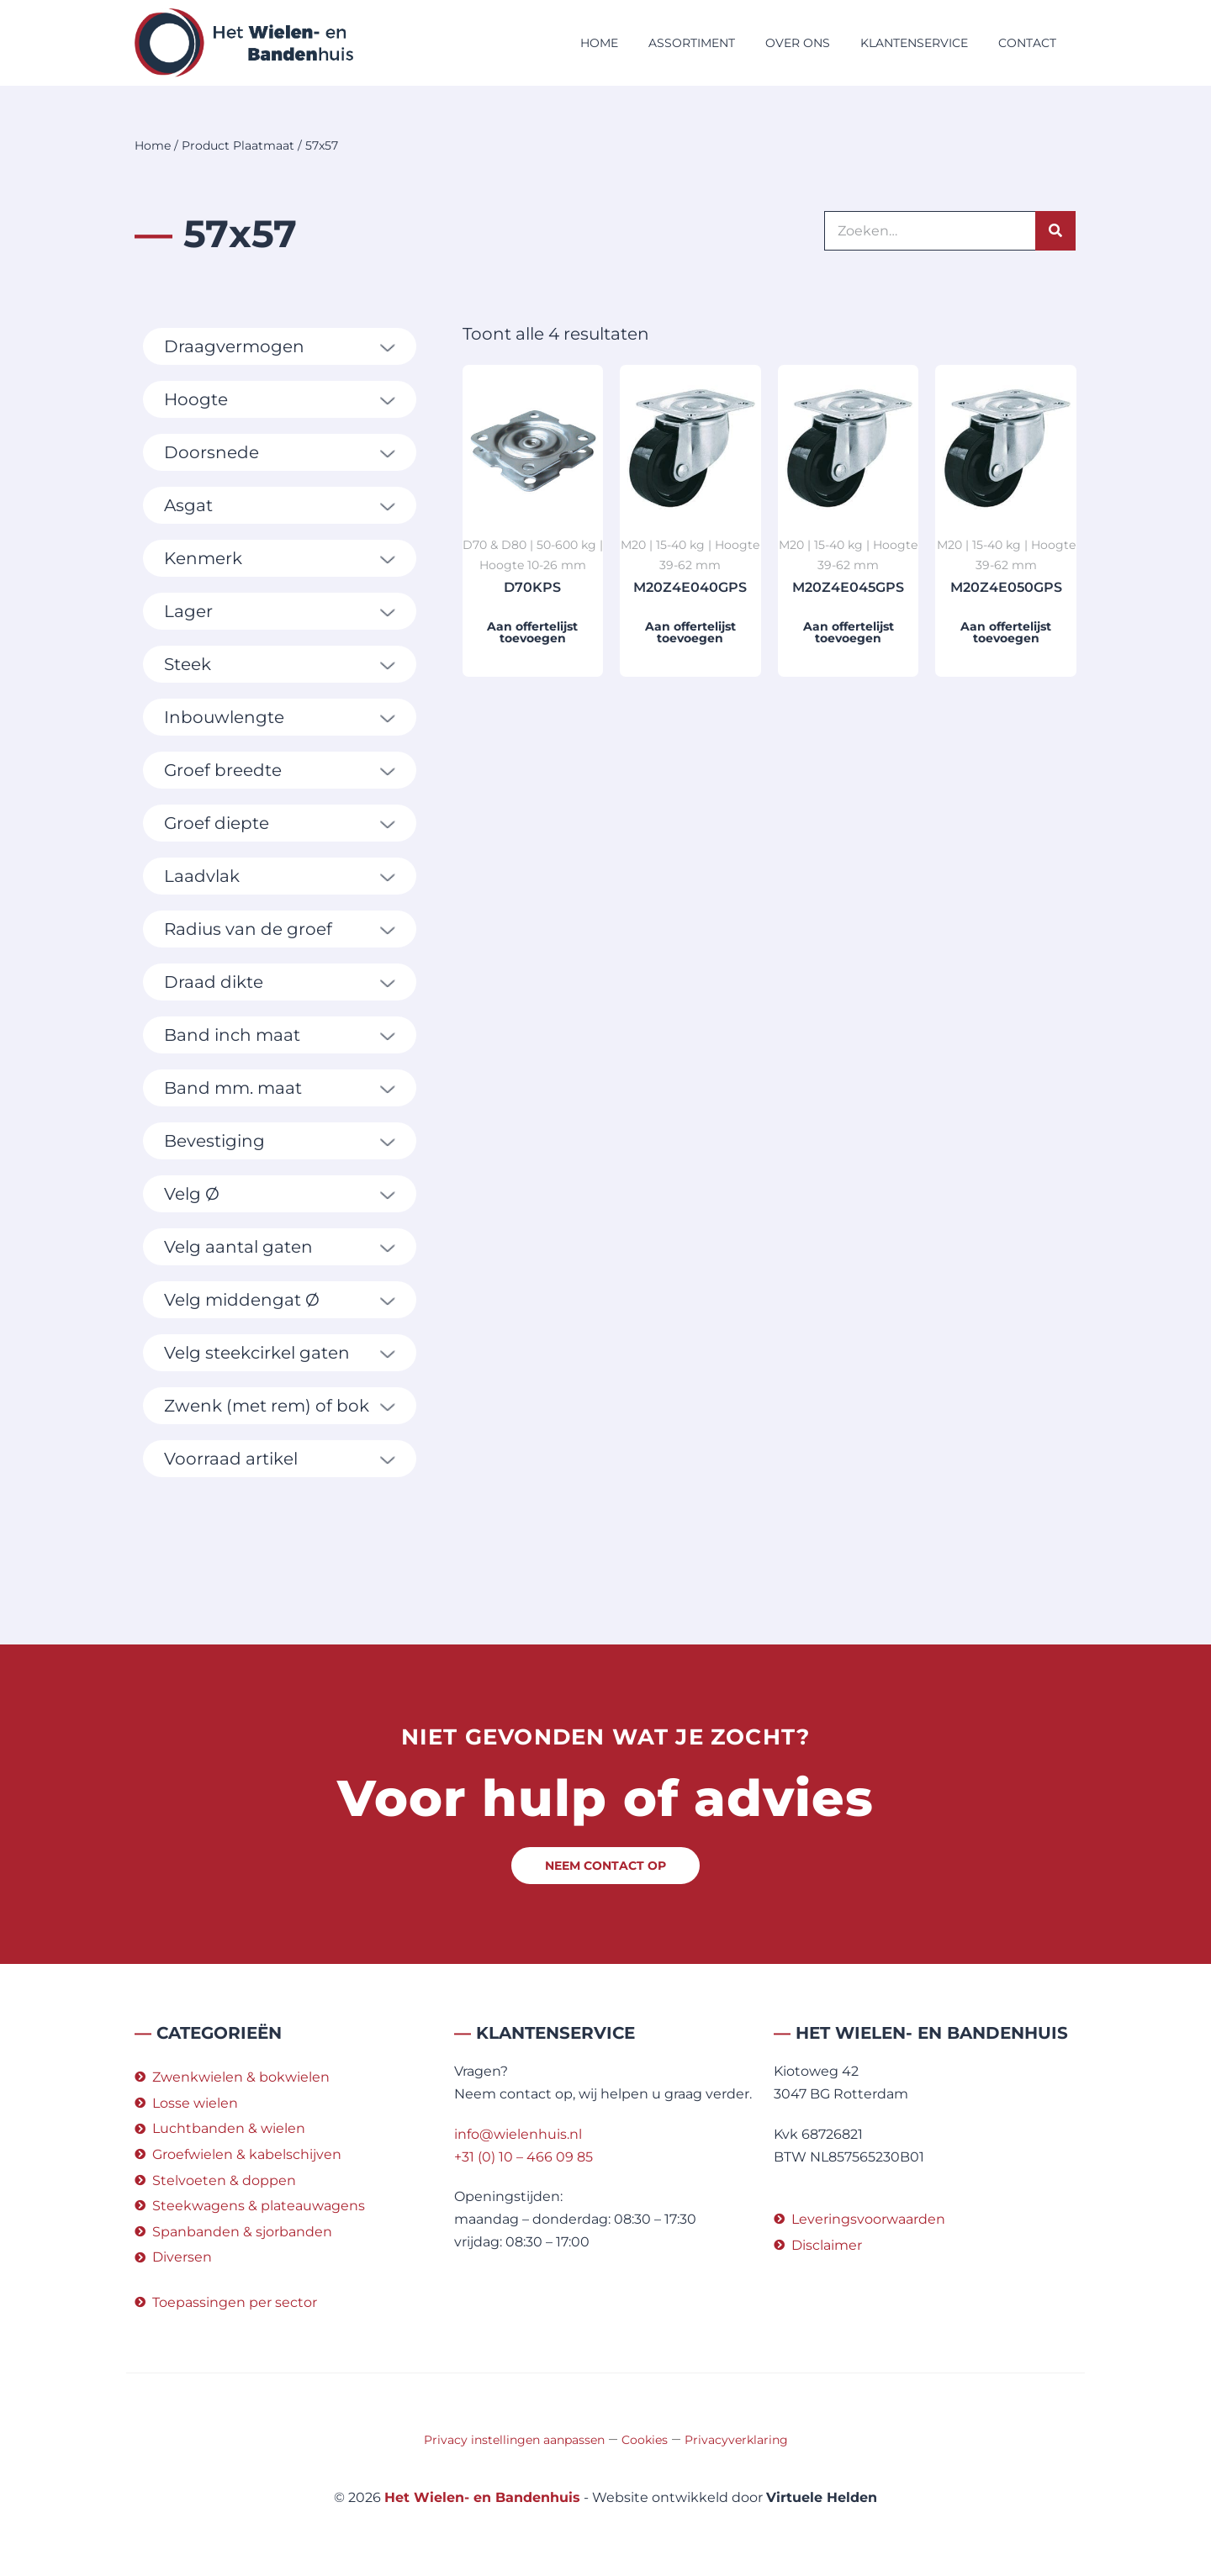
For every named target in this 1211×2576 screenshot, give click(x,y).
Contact (1027, 42)
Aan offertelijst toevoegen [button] (532, 632)
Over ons (797, 42)
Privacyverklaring (736, 2439)
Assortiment (691, 42)
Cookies (644, 2439)
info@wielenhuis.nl (518, 2134)
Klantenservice (914, 42)
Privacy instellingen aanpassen (514, 2439)
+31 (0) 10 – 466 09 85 (523, 2157)
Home (599, 42)
